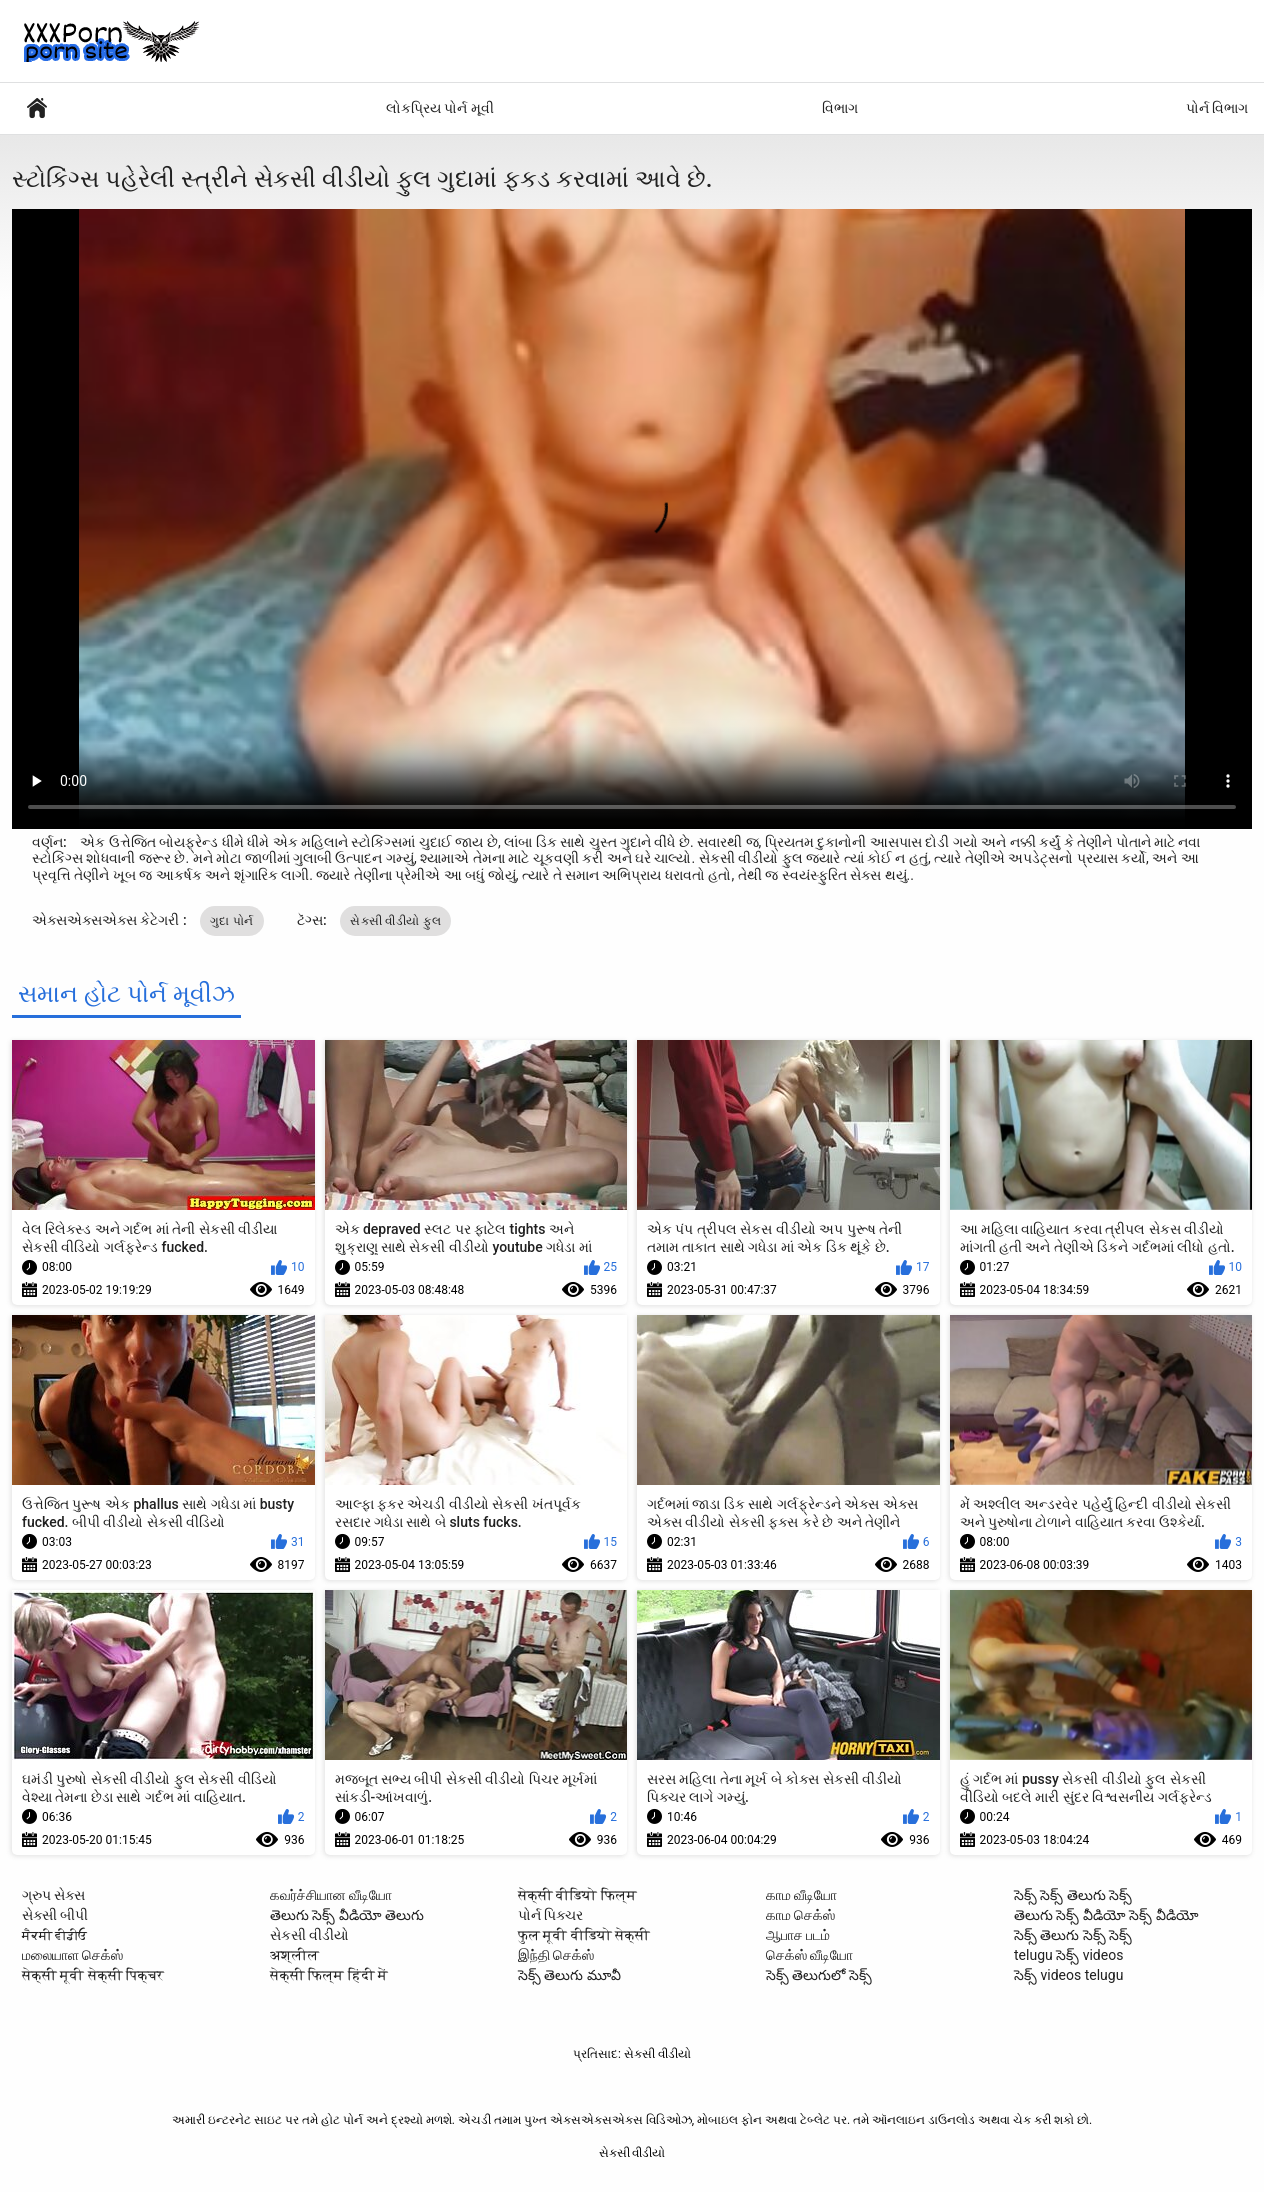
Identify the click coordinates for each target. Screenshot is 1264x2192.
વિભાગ (840, 108)
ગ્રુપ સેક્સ (53, 1895)
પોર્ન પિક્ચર (550, 1915)
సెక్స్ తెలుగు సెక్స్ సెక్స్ (1073, 1935)
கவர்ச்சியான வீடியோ (331, 1895)
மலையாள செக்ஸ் (72, 1955)
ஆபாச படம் (798, 1935)
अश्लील (294, 1955)
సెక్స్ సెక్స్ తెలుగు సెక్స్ (1073, 1895)
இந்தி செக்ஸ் (556, 1955)
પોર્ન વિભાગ (1217, 108)
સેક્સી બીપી (55, 1915)
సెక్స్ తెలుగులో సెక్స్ (819, 1975)
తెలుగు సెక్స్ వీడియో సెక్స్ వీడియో (1106, 1915)
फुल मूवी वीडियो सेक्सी (584, 1935)
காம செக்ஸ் (800, 1915)
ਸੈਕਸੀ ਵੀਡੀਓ (54, 1935)
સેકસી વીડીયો (309, 1935)
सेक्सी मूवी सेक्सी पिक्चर (93, 1975)
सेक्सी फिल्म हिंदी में (329, 1975)
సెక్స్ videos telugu (1068, 1975)
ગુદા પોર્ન (231, 921)
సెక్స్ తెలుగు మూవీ (569, 1975)
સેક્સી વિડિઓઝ (37, 108)
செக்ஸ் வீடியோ (809, 1955)
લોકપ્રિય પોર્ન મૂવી (440, 108)
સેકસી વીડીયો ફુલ (395, 921)
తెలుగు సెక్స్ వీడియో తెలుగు (347, 1915)
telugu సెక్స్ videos (1068, 1955)
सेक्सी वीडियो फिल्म (577, 1895)
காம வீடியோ (801, 1895)
